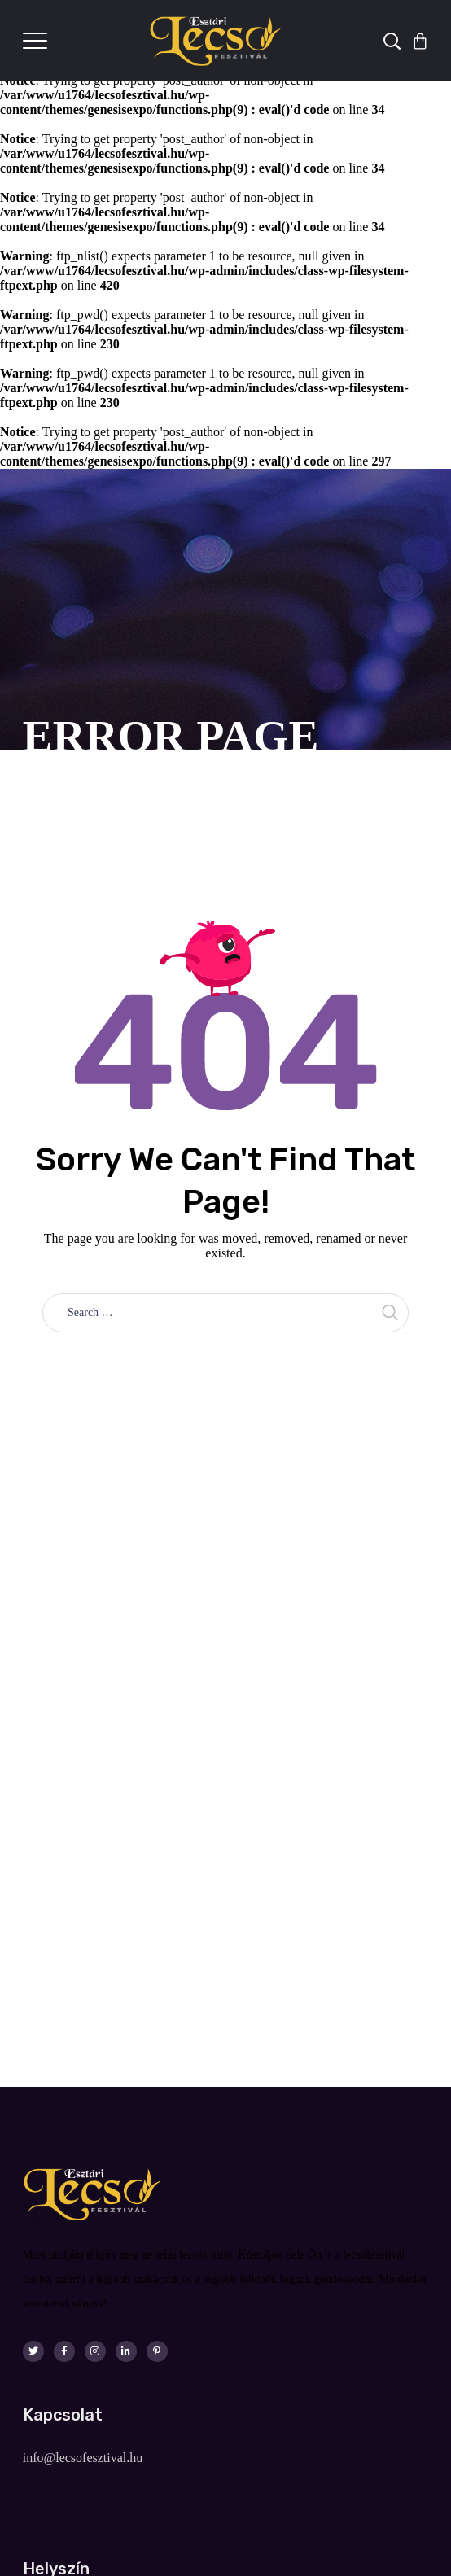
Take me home (226, 1368)
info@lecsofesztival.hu (83, 2457)
